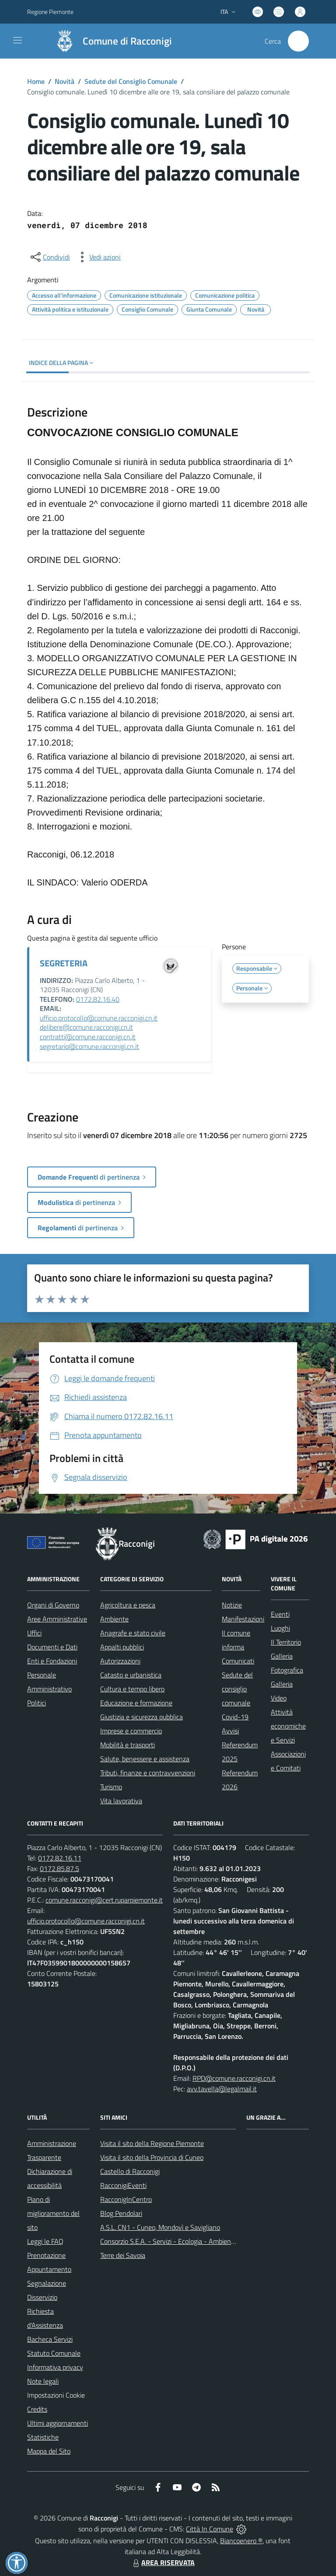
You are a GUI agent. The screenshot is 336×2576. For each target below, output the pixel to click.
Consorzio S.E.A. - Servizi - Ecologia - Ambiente (168, 2241)
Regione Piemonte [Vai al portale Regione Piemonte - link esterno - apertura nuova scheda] (50, 11)
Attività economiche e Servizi (288, 1726)
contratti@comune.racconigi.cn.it (88, 1036)
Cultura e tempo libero (132, 1689)
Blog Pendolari (121, 2213)
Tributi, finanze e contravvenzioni (147, 1772)
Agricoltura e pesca (127, 1605)
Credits (37, 2409)
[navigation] (17, 40)
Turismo (111, 1786)
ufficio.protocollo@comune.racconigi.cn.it (99, 1018)
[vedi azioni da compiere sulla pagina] (98, 257)
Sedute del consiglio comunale (237, 1689)
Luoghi (280, 1628)
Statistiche (43, 2437)
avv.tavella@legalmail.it (222, 2088)
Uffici (34, 1633)
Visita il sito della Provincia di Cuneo (151, 2157)
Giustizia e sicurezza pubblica (141, 1717)
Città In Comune (209, 2529)
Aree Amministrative (57, 1619)
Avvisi (230, 1730)
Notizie (232, 1605)
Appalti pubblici (122, 1647)
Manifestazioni (243, 1619)
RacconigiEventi (123, 2185)
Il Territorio (286, 1642)
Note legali (43, 2381)
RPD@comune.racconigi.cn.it (234, 2078)
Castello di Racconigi (130, 2171)
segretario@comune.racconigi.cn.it (89, 1046)
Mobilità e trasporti (127, 1744)
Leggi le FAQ (45, 2241)
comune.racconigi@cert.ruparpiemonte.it (104, 1900)
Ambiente (114, 1619)
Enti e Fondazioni (52, 1661)
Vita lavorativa (121, 1800)
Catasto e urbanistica (130, 1675)
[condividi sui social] (49, 257)
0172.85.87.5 (59, 1868)
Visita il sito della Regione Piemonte (152, 2143)
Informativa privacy (55, 2367)
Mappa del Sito (48, 2451)
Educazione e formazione (136, 1703)
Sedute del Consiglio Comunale (130, 81)
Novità (64, 81)
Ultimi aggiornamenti (57, 2423)
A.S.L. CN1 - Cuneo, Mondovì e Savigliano (160, 2227)
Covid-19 (235, 1717)
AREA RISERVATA (163, 2562)
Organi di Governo (53, 1605)
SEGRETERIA (64, 963)
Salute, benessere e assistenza (144, 1758)
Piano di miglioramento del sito (53, 2213)
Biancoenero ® (241, 2540)
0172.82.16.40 (97, 999)
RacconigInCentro (126, 2199)
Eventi (280, 1614)
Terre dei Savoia (122, 2255)
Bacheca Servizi (50, 2339)
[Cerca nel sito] (298, 41)
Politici (36, 1703)
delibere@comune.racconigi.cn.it (86, 1027)
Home (36, 81)
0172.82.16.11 (59, 1858)
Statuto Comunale (53, 2353)
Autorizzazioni (120, 1661)
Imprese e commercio (131, 1730)
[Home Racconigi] (109, 41)
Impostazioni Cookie (56, 2395)
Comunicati (238, 1661)
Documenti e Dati (52, 1647)
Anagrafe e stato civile (132, 1633)
